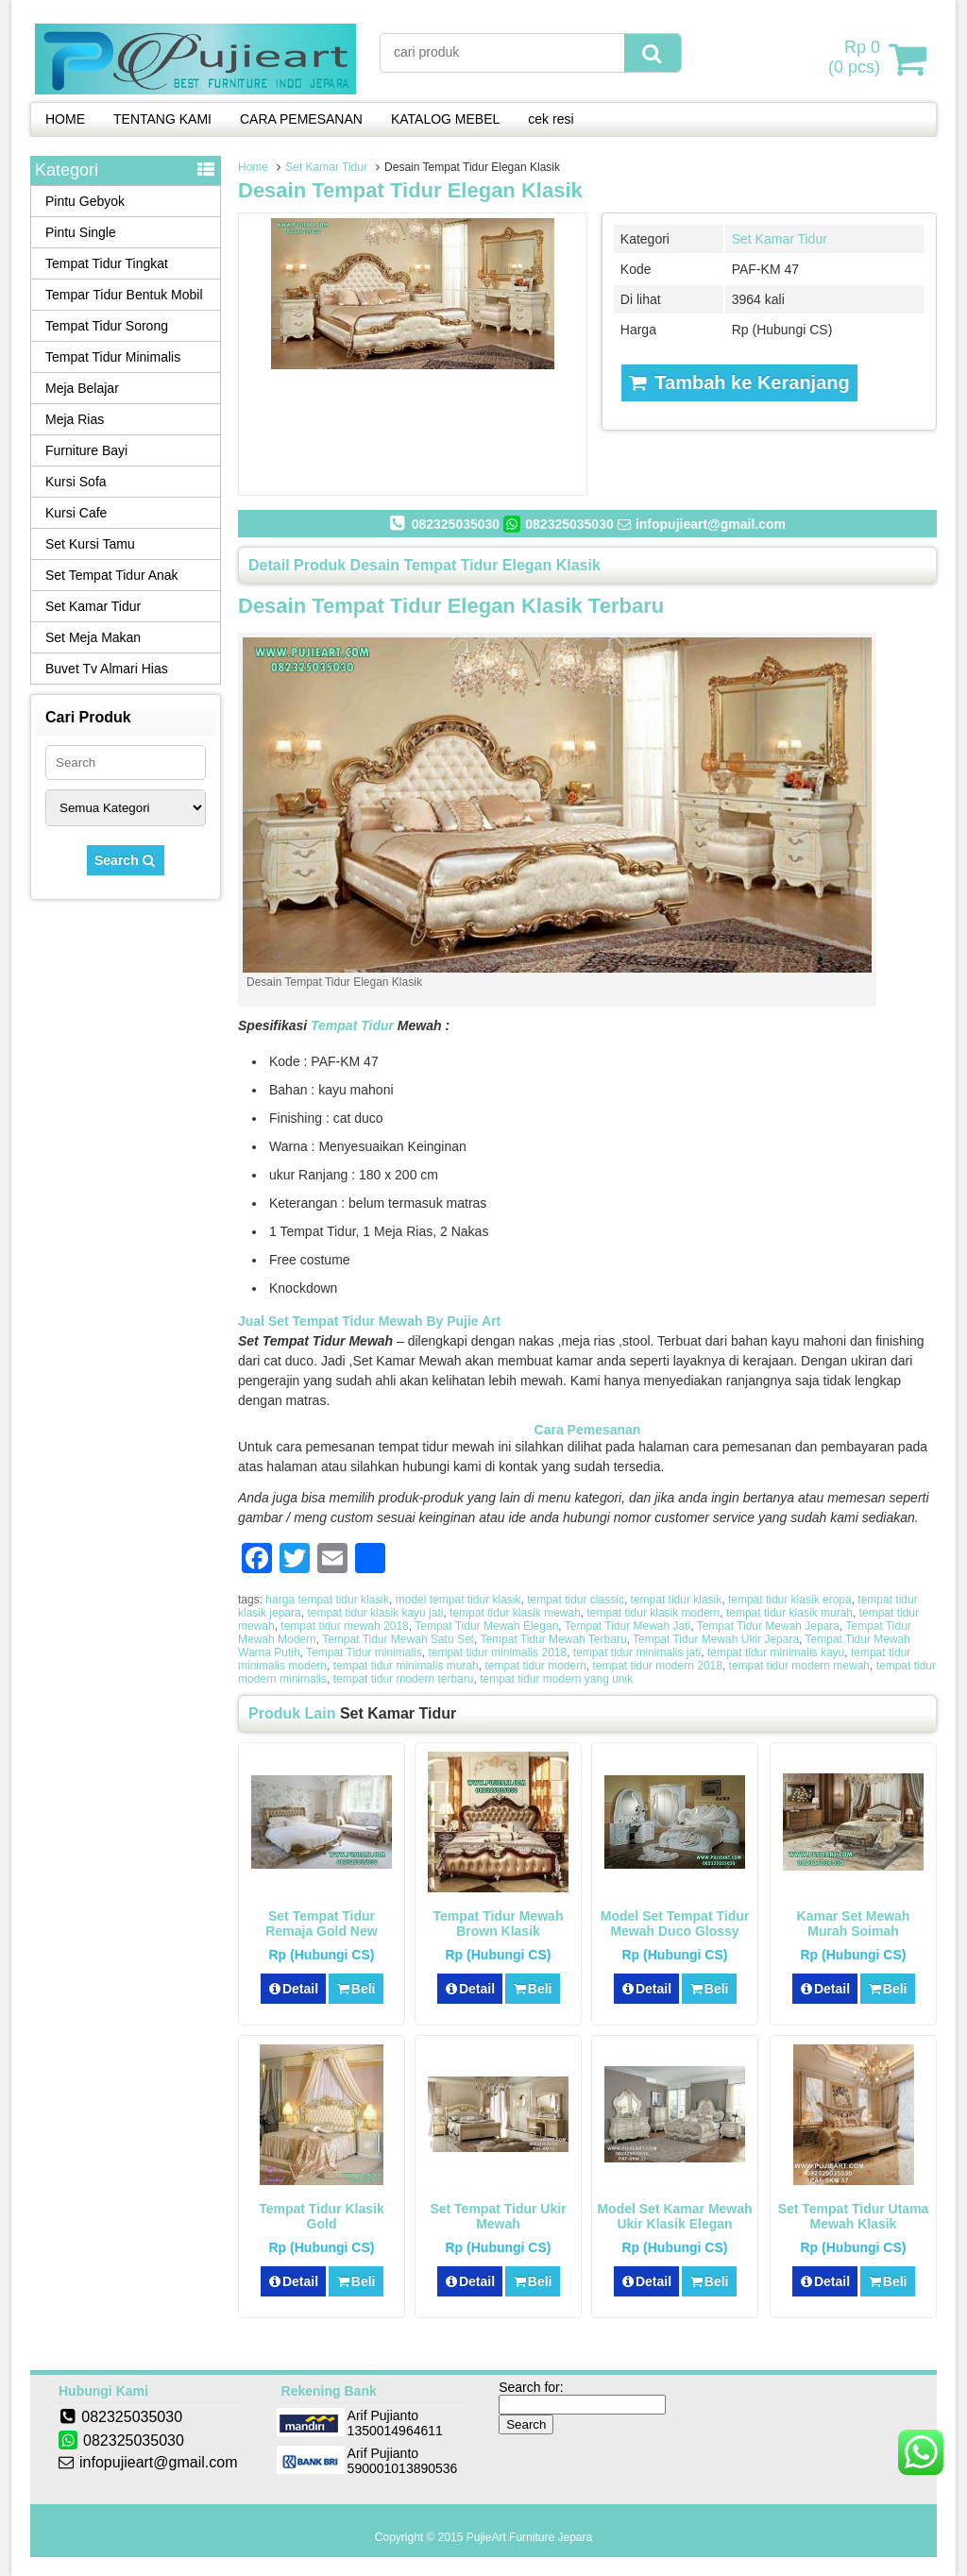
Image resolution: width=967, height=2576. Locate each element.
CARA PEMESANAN (301, 119)
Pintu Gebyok (85, 201)
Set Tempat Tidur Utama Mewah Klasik (853, 2216)
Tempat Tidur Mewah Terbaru (553, 1639)
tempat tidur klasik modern (654, 1612)
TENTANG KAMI (162, 119)
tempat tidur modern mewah (799, 1665)
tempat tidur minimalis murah (406, 1665)
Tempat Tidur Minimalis (112, 356)
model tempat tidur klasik (458, 1599)
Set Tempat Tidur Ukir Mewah (498, 2216)
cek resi (550, 119)
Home (253, 167)
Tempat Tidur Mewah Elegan (486, 1626)
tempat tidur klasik (676, 1599)
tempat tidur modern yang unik (556, 1679)
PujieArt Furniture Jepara (529, 2537)
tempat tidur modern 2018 (657, 1665)
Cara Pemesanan (587, 1429)
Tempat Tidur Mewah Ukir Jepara (716, 1639)
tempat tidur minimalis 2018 (497, 1652)
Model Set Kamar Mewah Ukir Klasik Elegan (674, 2216)
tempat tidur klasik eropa (790, 1599)
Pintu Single (80, 232)
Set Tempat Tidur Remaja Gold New (321, 1923)
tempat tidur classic (575, 1599)
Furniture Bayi (86, 450)
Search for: (531, 2387)
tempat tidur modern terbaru (403, 1679)
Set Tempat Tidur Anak (111, 575)
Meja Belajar (82, 388)
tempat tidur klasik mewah (515, 1612)
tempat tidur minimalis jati (637, 1652)
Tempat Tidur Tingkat (106, 263)
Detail (293, 1988)
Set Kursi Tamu (90, 543)
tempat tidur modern (534, 1665)
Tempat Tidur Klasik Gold (321, 2216)
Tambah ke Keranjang (739, 382)
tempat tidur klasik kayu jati (375, 1612)
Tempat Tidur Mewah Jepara (768, 1626)
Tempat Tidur (352, 1025)
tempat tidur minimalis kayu (775, 1652)
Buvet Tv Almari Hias (106, 668)
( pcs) (856, 58)
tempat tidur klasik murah (789, 1612)
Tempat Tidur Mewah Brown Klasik (498, 1923)
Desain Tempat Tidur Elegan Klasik (410, 190)
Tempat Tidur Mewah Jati (627, 1626)
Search (125, 860)
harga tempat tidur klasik (327, 1599)
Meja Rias (74, 419)
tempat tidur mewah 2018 (344, 1626)
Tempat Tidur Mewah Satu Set (398, 1639)
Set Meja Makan (93, 637)
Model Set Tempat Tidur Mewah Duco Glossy (675, 1923)
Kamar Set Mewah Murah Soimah (853, 1923)
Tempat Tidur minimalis (364, 1652)
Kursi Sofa (76, 481)
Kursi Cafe (76, 512)
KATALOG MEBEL (445, 119)
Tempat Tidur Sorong (106, 325)
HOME (65, 119)
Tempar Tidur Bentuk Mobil (124, 294)
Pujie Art (475, 1321)
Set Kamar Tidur (326, 167)
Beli (355, 1988)
